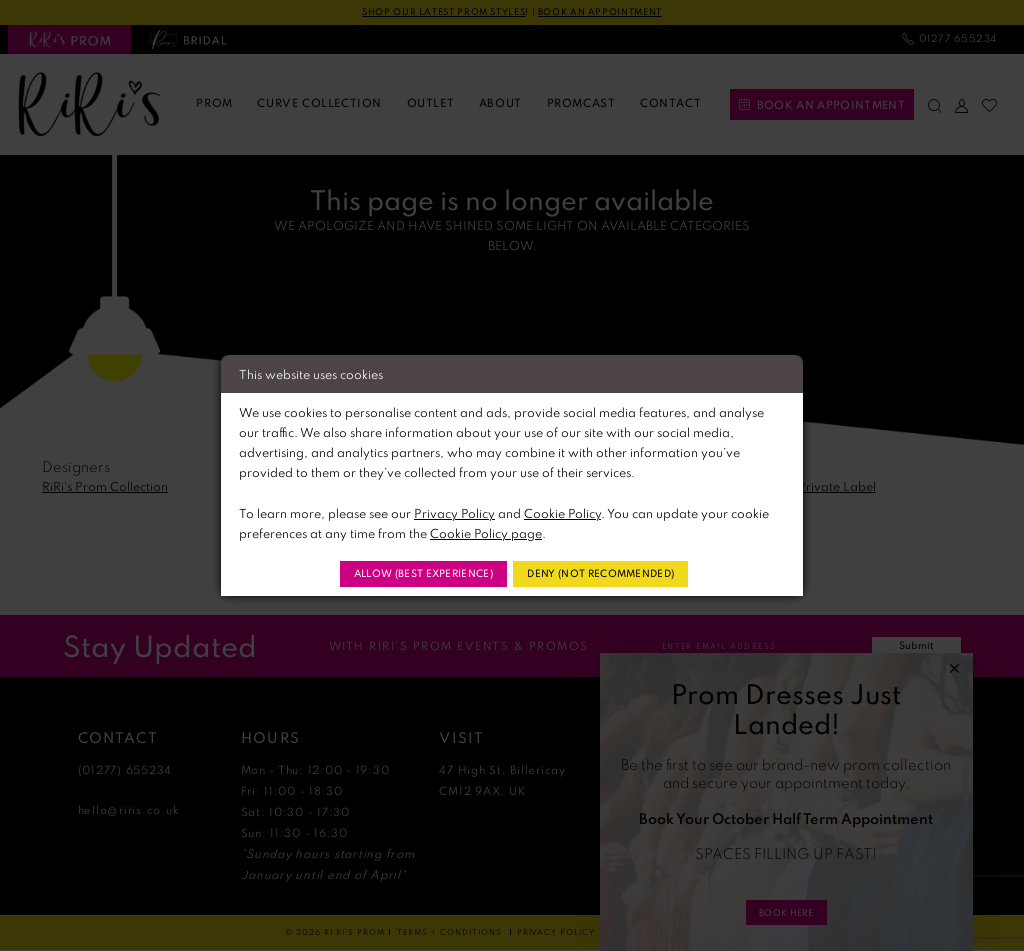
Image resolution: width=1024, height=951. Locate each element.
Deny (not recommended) (612, 573)
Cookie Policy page (486, 531)
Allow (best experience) (412, 573)
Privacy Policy (454, 510)
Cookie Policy (562, 510)
